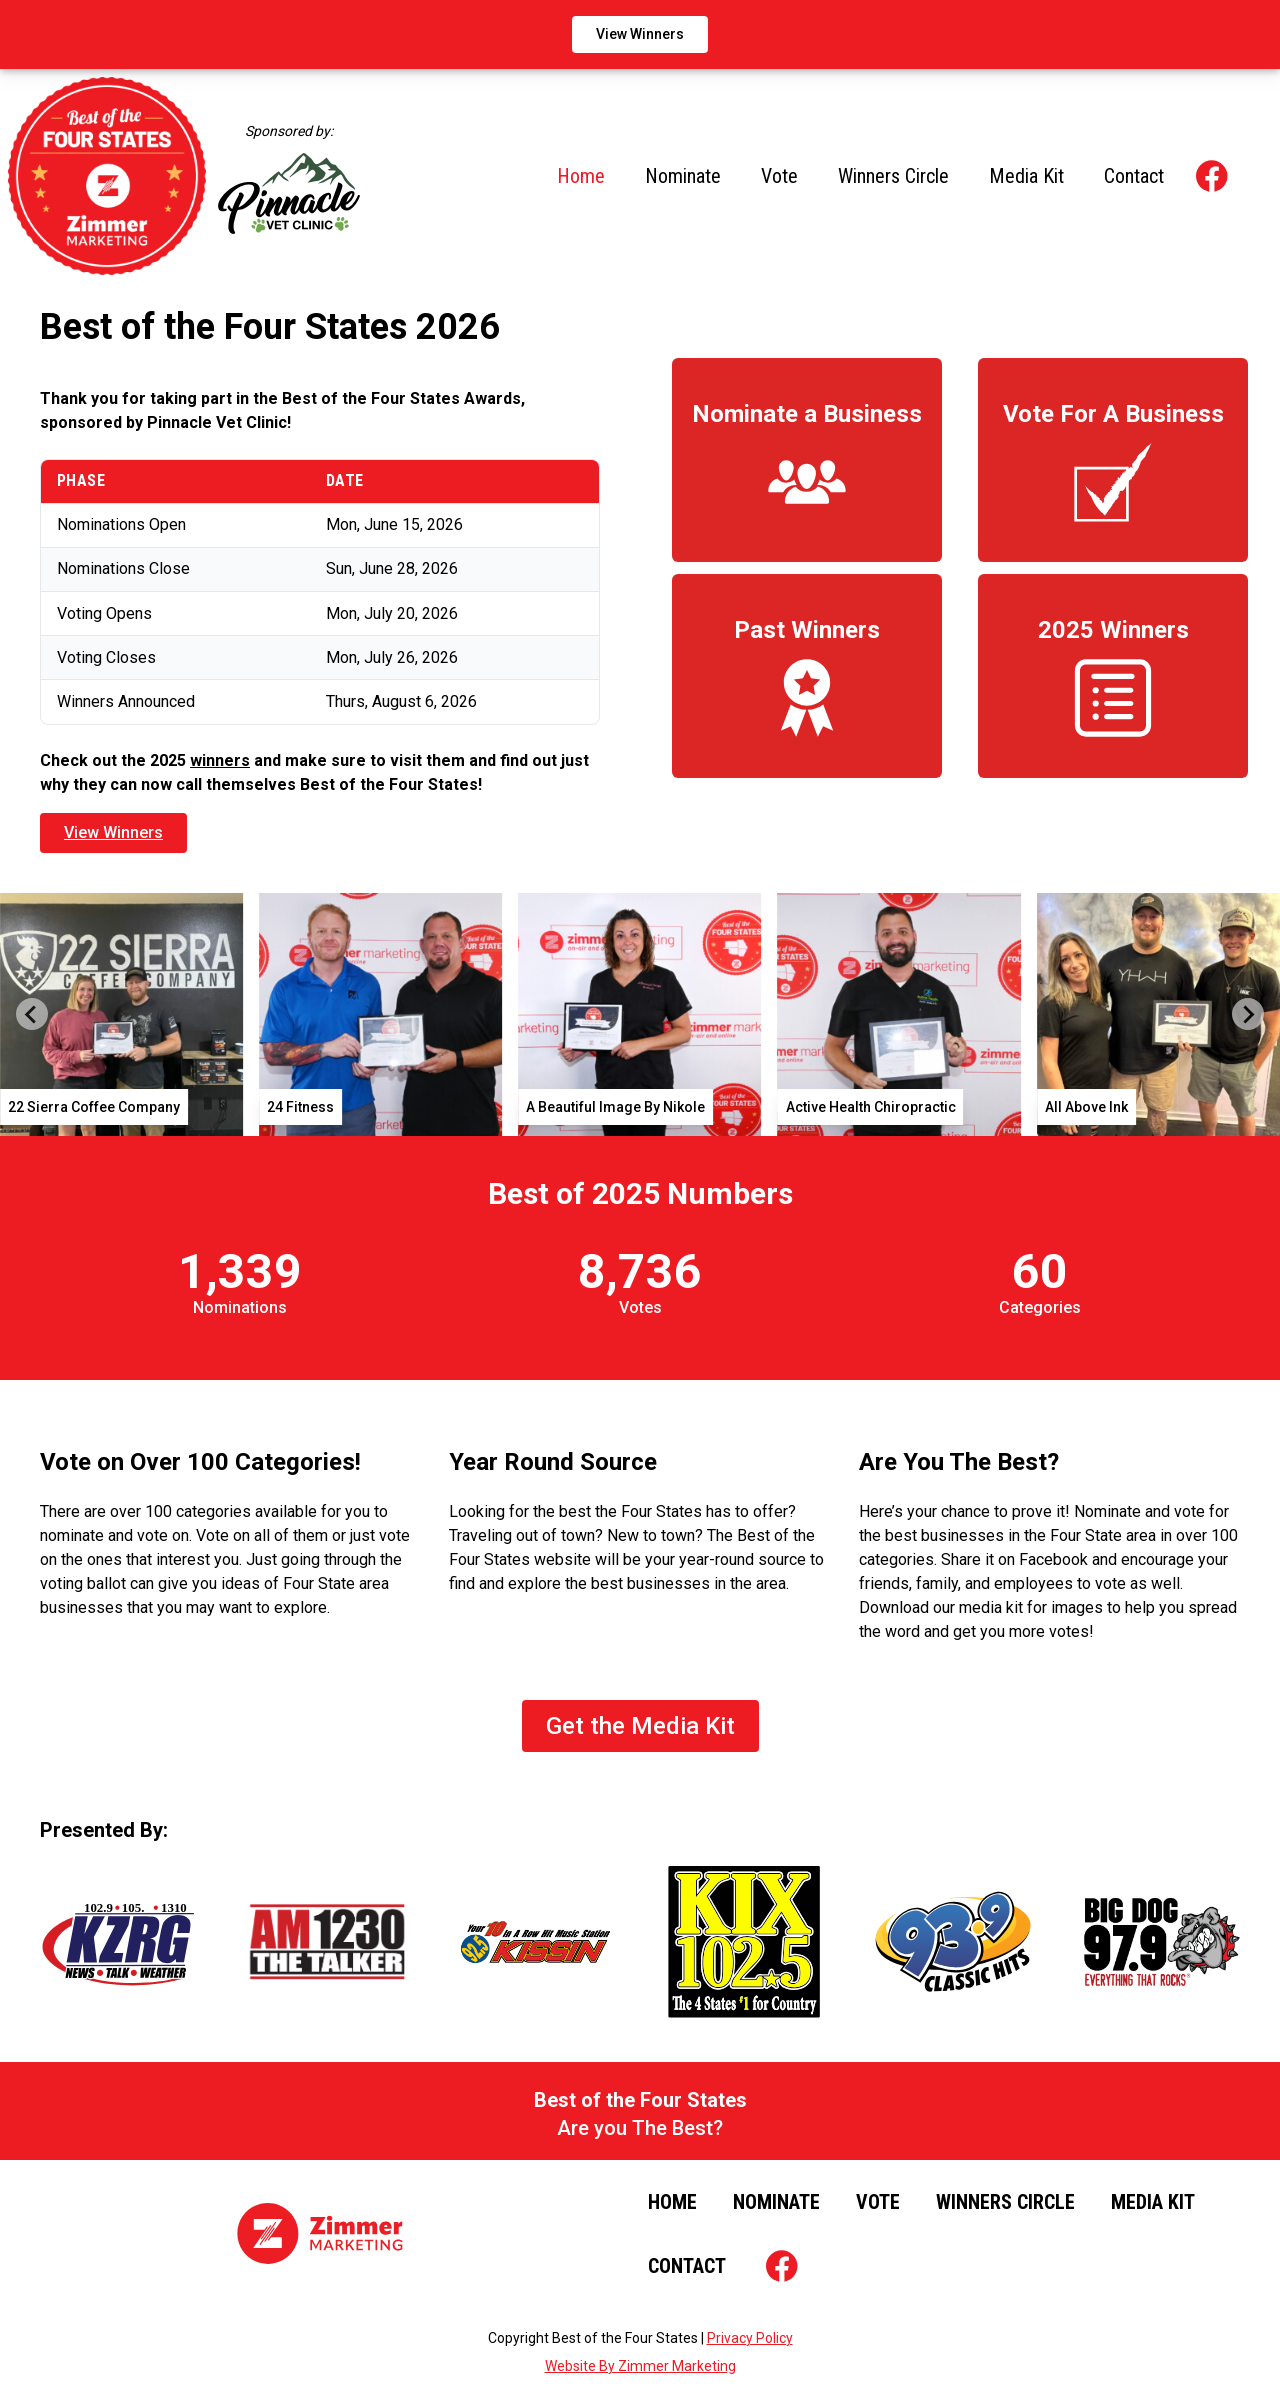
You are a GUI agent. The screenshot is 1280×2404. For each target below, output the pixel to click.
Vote (779, 176)
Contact (1134, 176)
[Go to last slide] (32, 1014)
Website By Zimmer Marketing (640, 2366)
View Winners (640, 34)
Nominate (683, 176)
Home (581, 176)
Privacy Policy (750, 2338)
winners (220, 760)
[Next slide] (1248, 1014)
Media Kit (1026, 176)
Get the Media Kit (640, 1726)
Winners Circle (893, 176)
